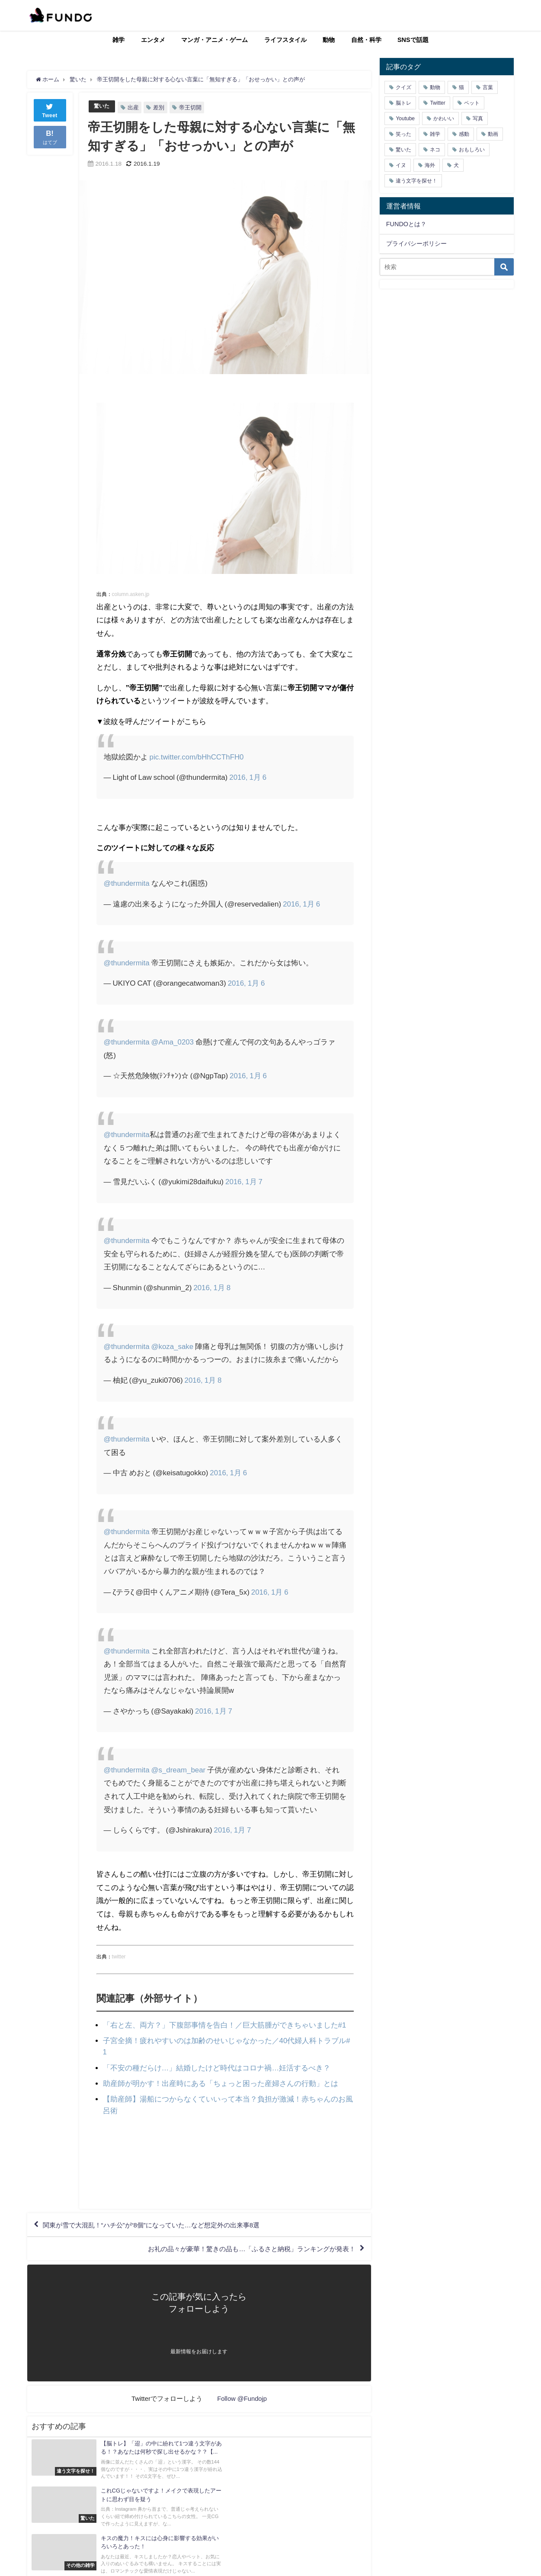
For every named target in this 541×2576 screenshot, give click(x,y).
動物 (329, 40)
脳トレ (403, 103)
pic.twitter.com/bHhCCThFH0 (197, 756)
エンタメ (153, 40)
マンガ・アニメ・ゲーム (214, 40)
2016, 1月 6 (247, 777)
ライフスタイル (285, 40)
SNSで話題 (413, 40)
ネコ (435, 149)
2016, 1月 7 (243, 1181)
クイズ (403, 87)
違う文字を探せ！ (416, 180)
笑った (403, 134)
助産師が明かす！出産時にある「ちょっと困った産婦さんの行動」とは (220, 2082)
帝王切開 (191, 107)
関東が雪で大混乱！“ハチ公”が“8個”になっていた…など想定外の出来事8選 (159, 2223)
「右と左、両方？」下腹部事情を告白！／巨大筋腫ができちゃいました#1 (224, 2024)
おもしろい (472, 149)
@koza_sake (173, 1346)
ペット (472, 103)
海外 (430, 165)
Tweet (50, 109)
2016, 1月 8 (211, 1287)
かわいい (443, 118)
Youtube (405, 118)
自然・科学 (366, 40)
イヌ (401, 165)
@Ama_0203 (173, 1041)
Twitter (437, 103)
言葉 (488, 87)
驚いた (102, 106)
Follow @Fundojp (242, 2398)
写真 (478, 118)
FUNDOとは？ (406, 224)
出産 (134, 107)
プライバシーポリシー (416, 243)
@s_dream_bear (179, 1769)
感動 (464, 134)
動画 (493, 134)
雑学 (118, 40)
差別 (160, 107)
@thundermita (127, 883)
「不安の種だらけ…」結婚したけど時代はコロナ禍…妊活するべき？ (217, 2066)
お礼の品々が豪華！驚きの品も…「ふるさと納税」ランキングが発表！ (244, 2248)
